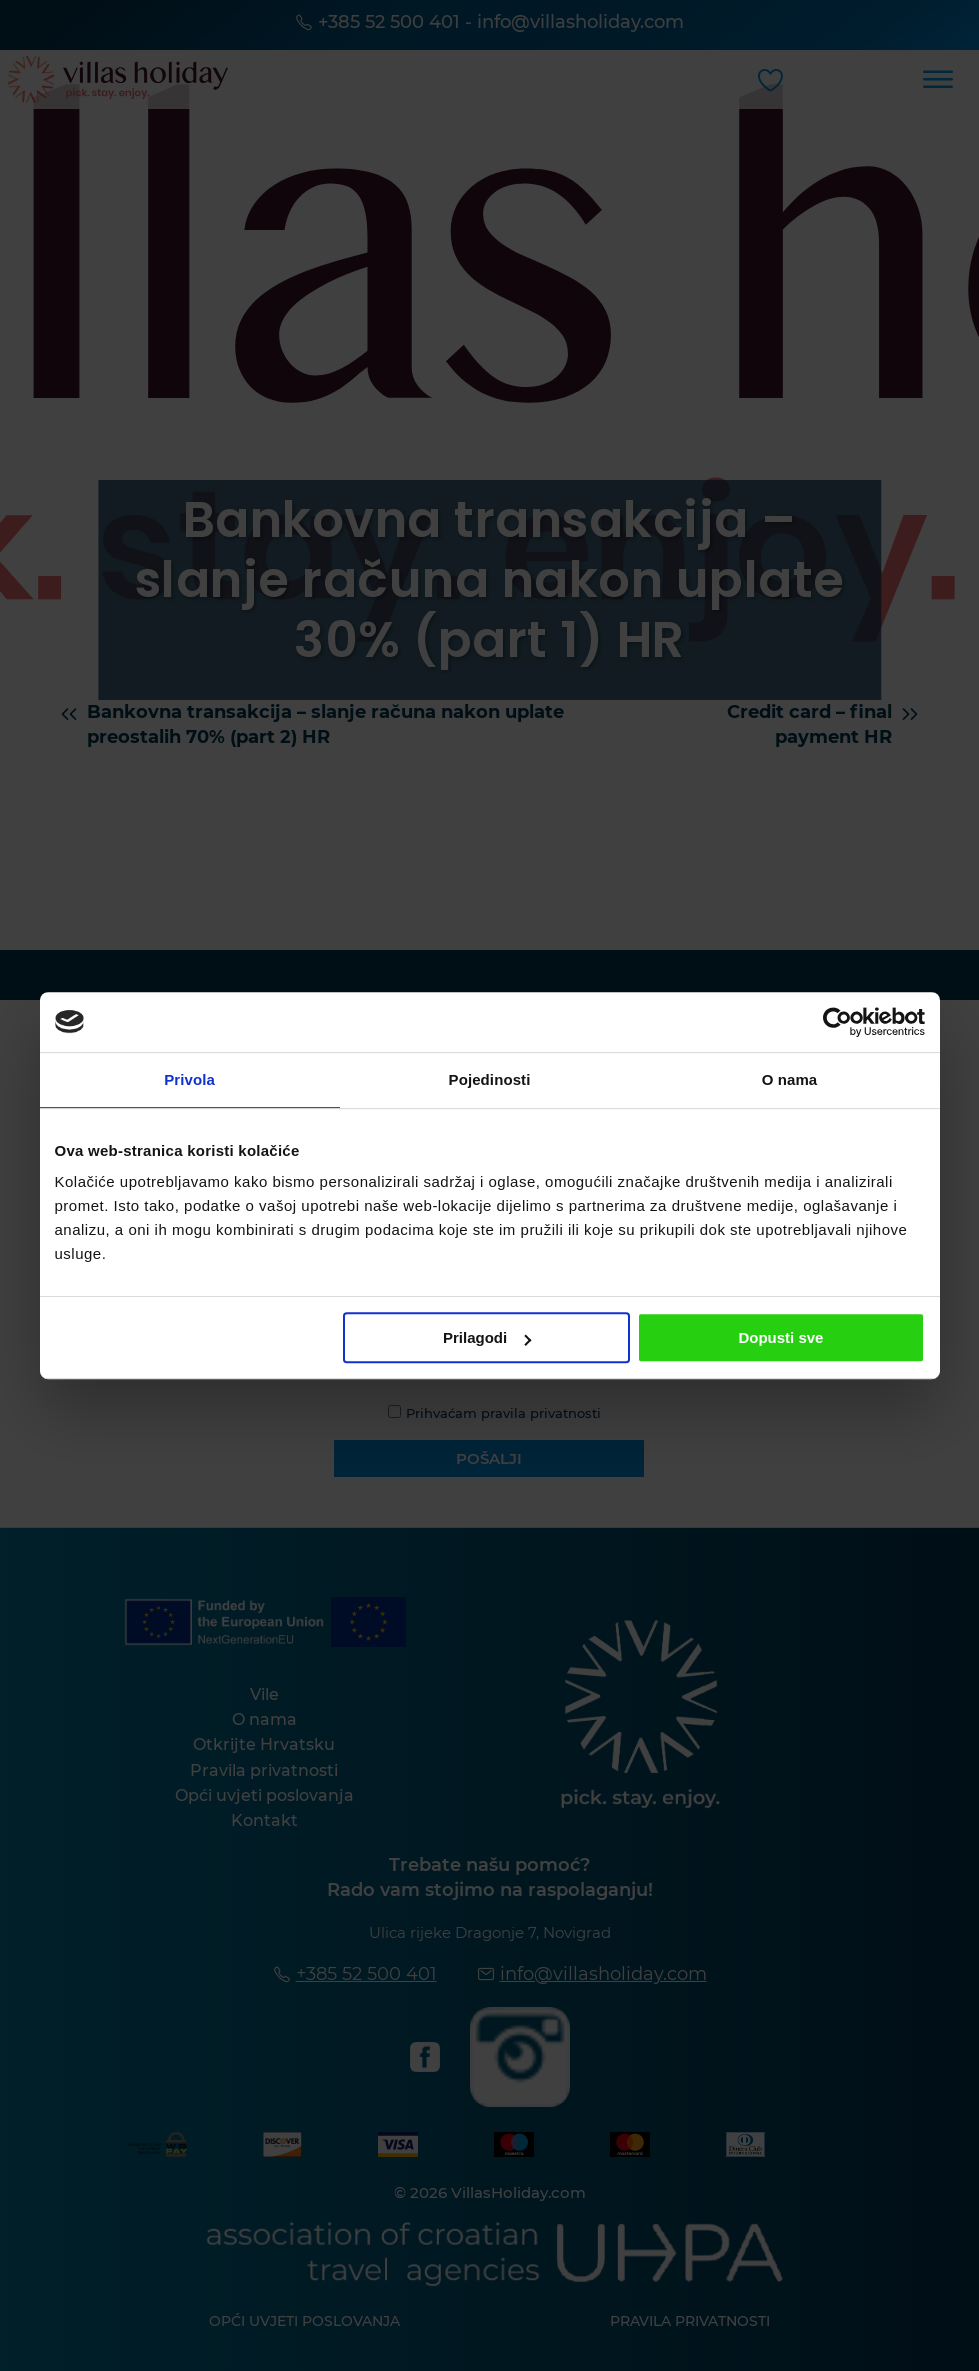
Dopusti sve (780, 1337)
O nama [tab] (790, 1079)
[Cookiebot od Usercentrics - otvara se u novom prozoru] (837, 1022)
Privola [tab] (189, 1079)
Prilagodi (487, 1337)
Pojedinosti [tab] (490, 1079)
